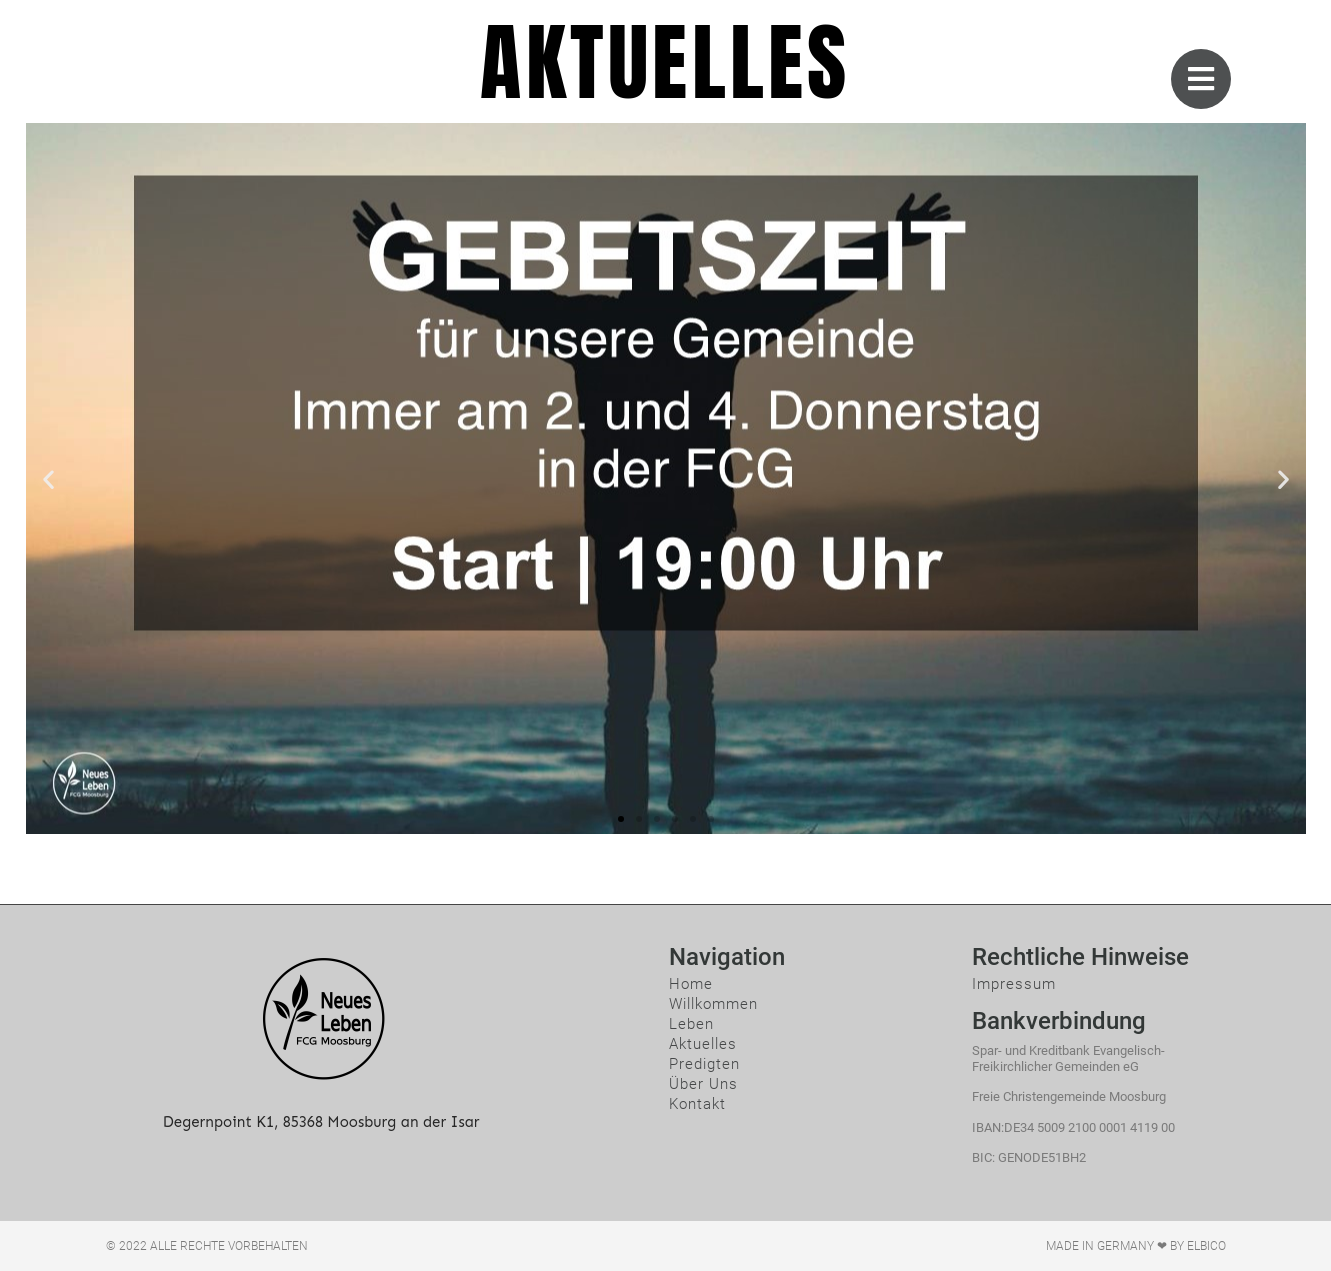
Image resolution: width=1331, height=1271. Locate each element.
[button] (621, 819)
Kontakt (697, 1104)
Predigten (704, 1064)
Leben (691, 1024)
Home (691, 984)
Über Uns (703, 1084)
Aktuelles (703, 1044)
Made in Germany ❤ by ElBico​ (1136, 1246)
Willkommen (713, 1004)
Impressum (1014, 984)
